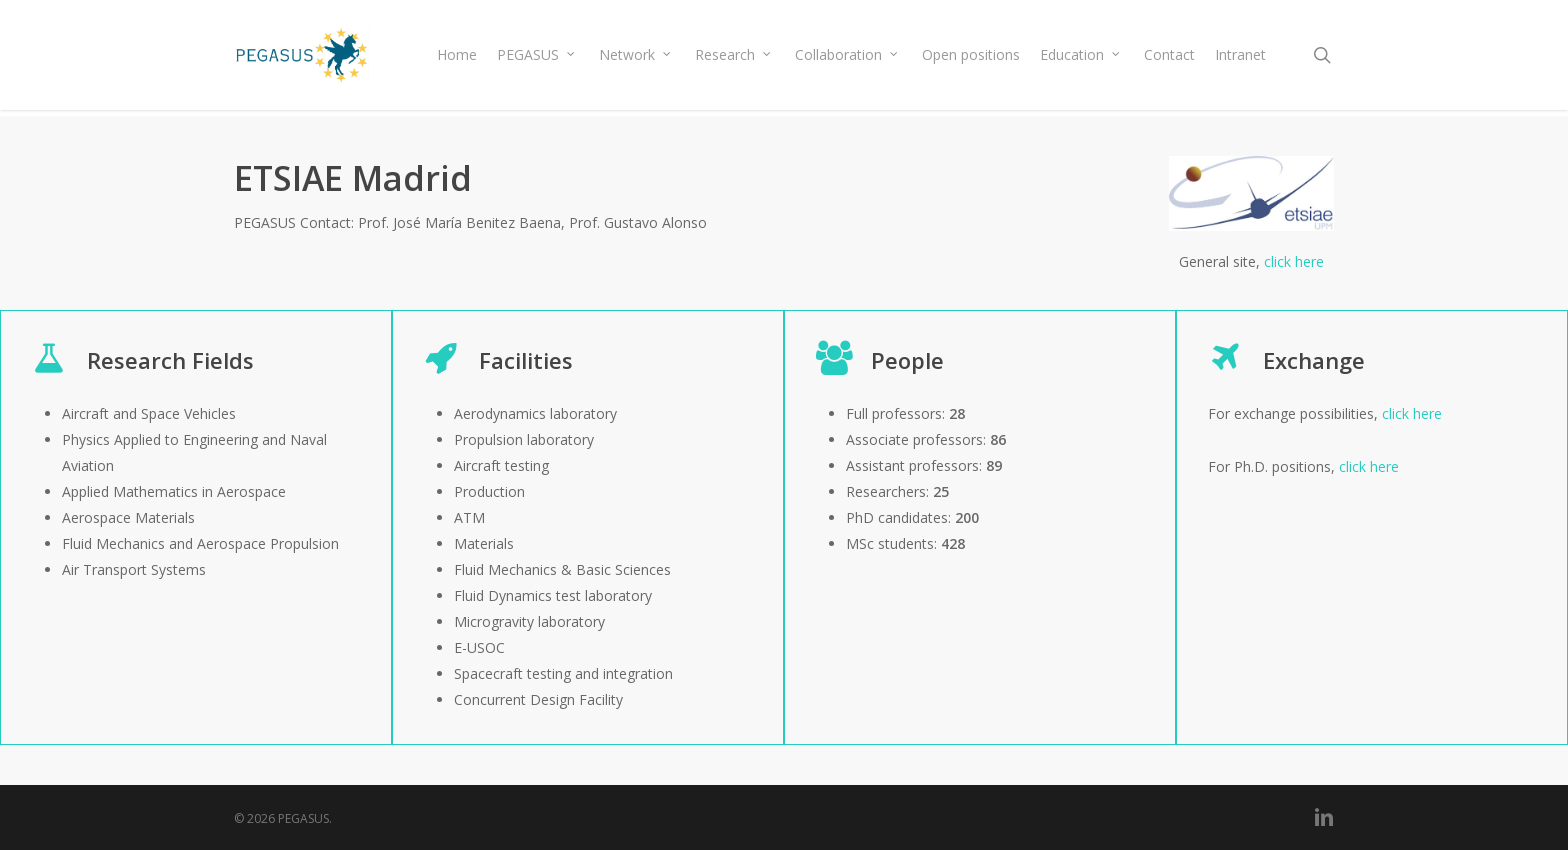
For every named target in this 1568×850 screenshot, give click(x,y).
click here (1294, 261)
